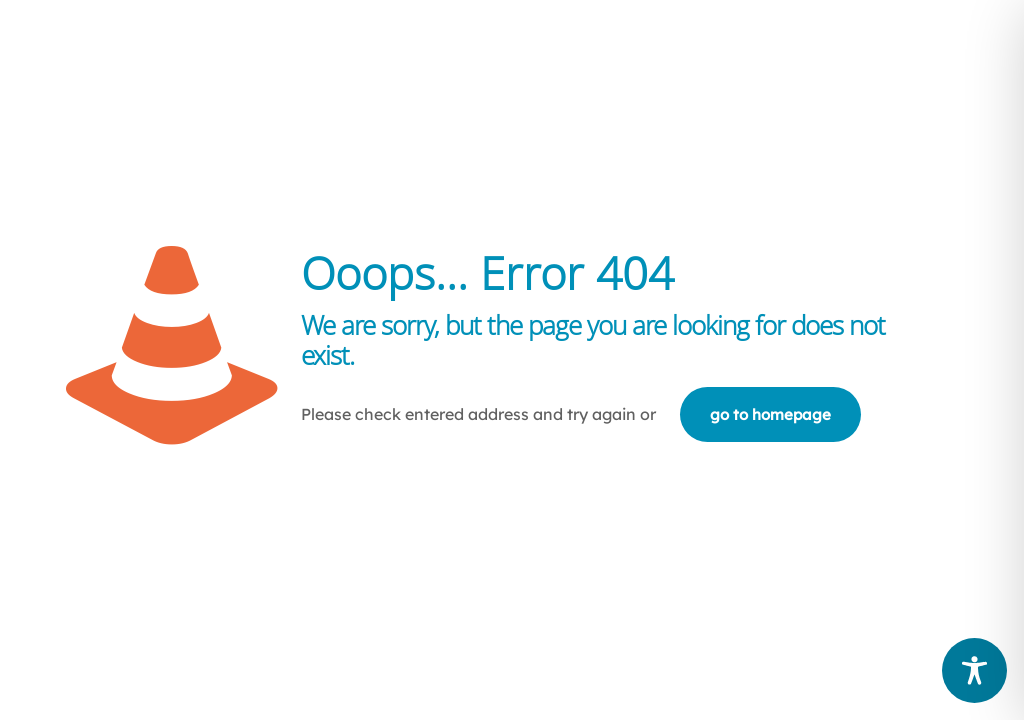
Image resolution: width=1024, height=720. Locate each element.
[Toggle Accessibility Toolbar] (974, 670)
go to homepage (770, 414)
